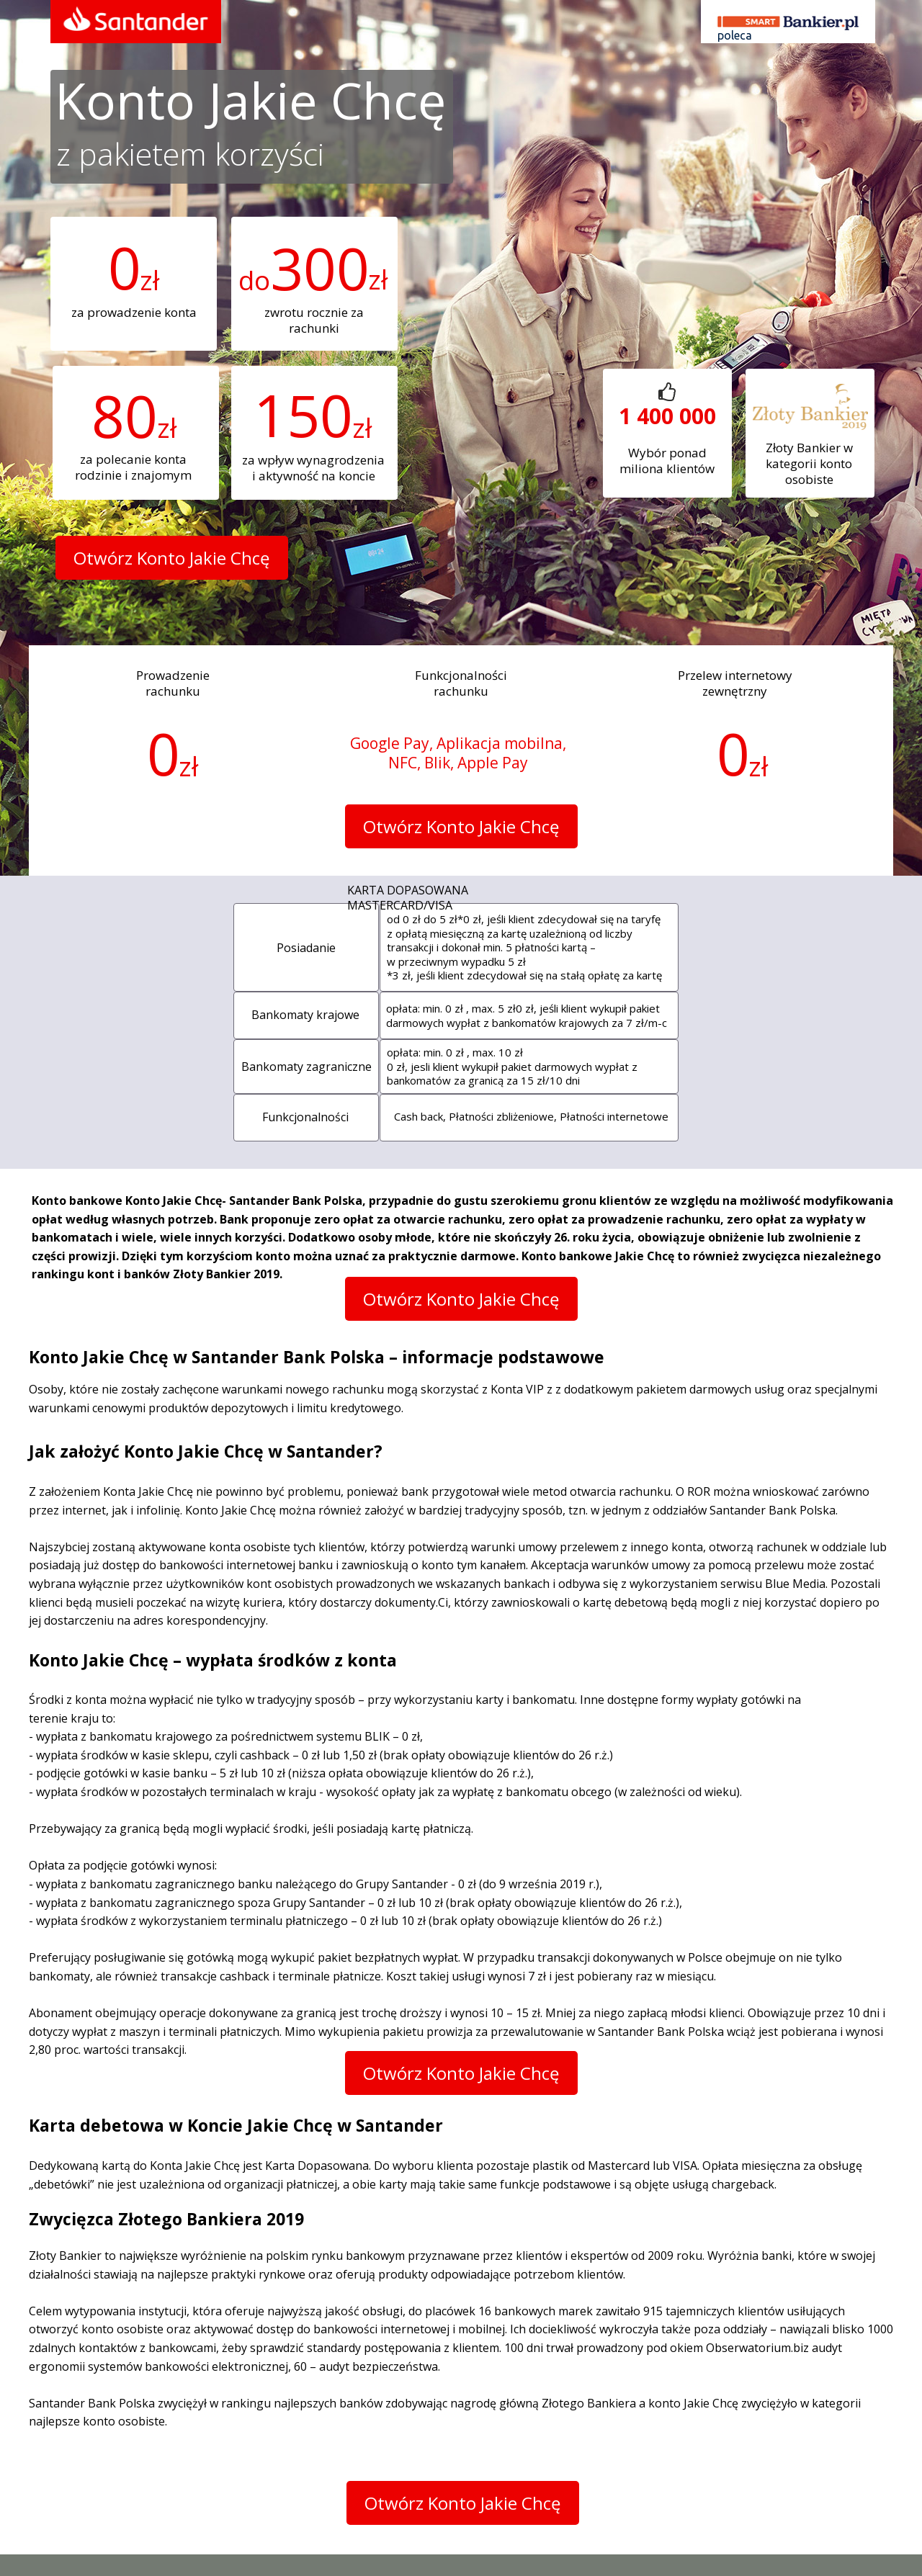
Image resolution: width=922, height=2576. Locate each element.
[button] (171, 558)
